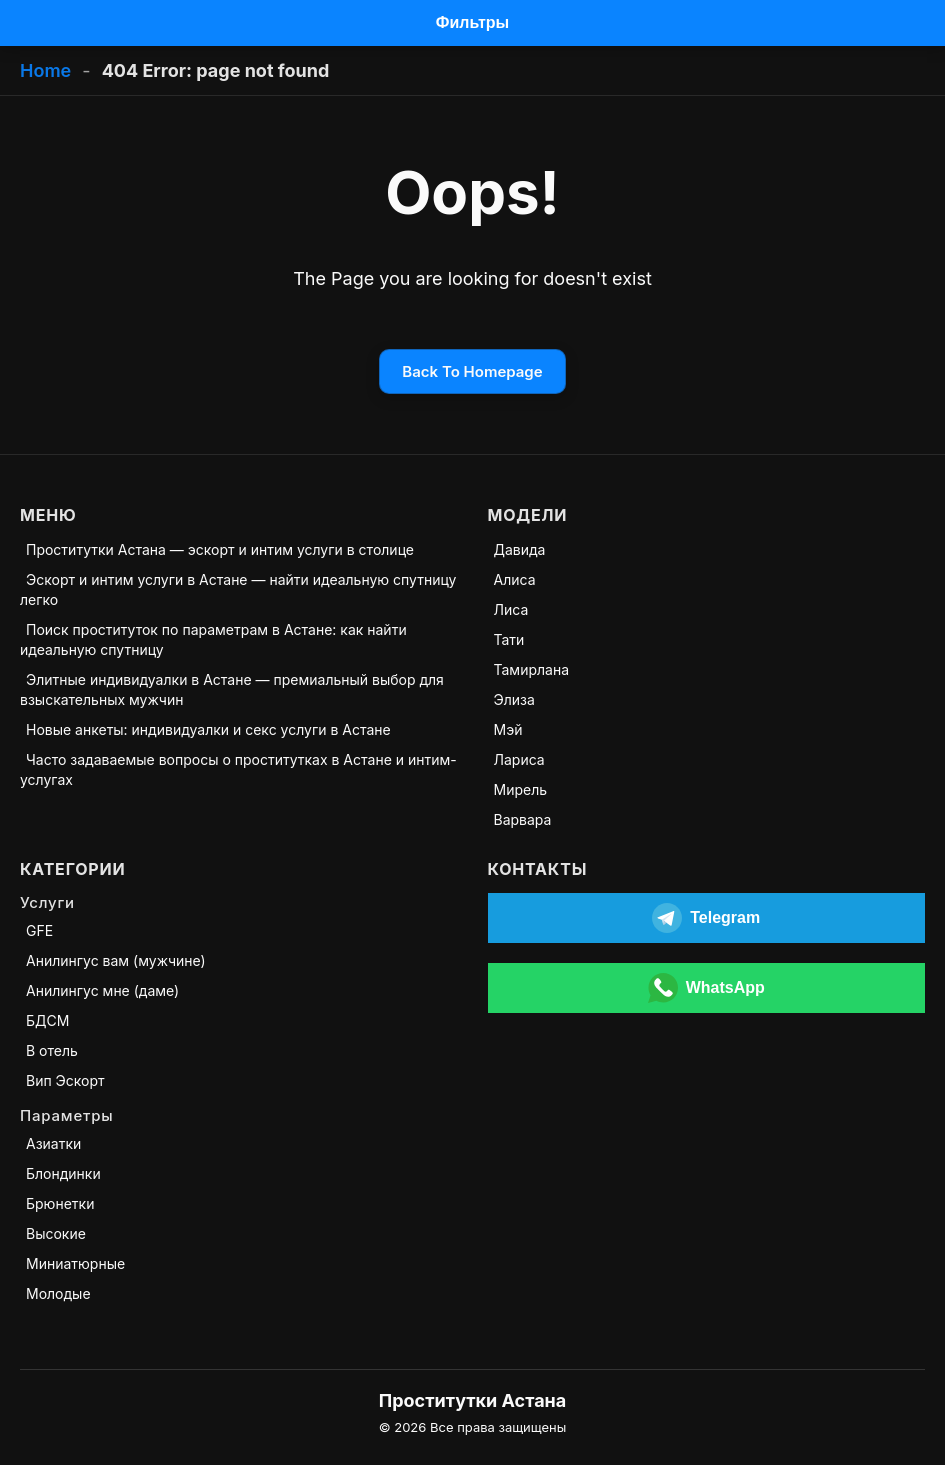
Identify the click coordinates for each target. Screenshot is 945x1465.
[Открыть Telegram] (707, 918)
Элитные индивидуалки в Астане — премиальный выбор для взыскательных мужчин (232, 689)
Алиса (515, 579)
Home (45, 70)
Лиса (511, 609)
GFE (39, 930)
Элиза (514, 699)
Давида (520, 549)
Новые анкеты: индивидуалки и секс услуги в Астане (208, 729)
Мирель (521, 789)
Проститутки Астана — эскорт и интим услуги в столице (220, 549)
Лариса (519, 759)
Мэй (508, 729)
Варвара (523, 819)
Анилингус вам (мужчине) (116, 960)
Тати (509, 639)
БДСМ (47, 1020)
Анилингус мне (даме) (102, 990)
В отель (52, 1050)
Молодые (58, 1293)
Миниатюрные (75, 1263)
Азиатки (53, 1143)
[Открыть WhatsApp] (707, 988)
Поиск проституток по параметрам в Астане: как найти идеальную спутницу (213, 639)
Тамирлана (532, 669)
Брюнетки (60, 1203)
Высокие (56, 1233)
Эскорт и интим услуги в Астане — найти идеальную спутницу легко (238, 589)
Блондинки (63, 1173)
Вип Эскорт (65, 1080)
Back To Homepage (472, 371)
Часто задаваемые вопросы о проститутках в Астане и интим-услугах (238, 769)
